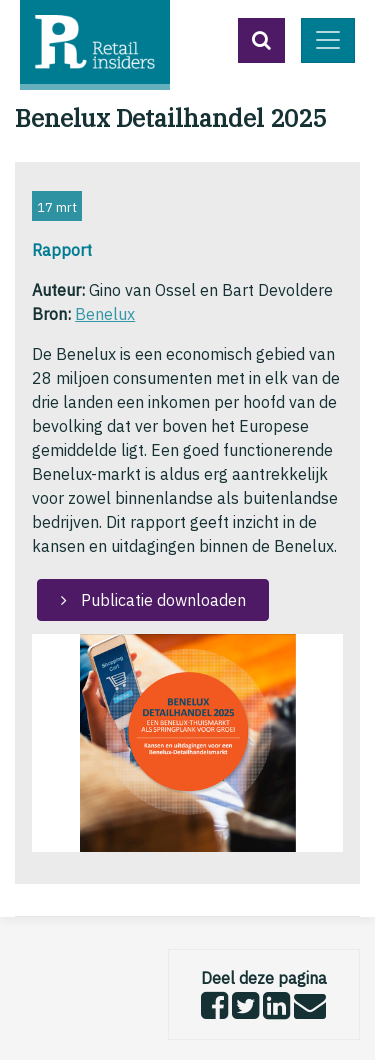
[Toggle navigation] (328, 40)
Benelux (105, 314)
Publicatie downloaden (161, 600)
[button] (261, 40)
